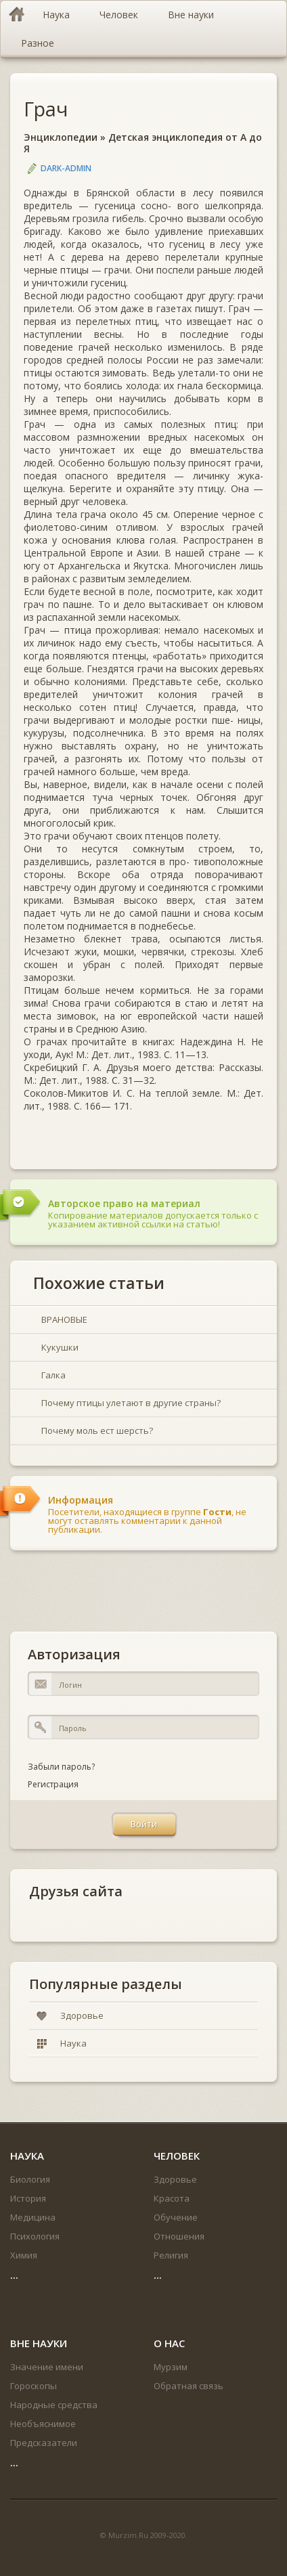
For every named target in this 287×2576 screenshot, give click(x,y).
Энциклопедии (60, 137)
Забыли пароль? (61, 1766)
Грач (46, 108)
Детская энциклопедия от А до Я (143, 143)
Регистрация (53, 1784)
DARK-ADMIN (66, 168)
